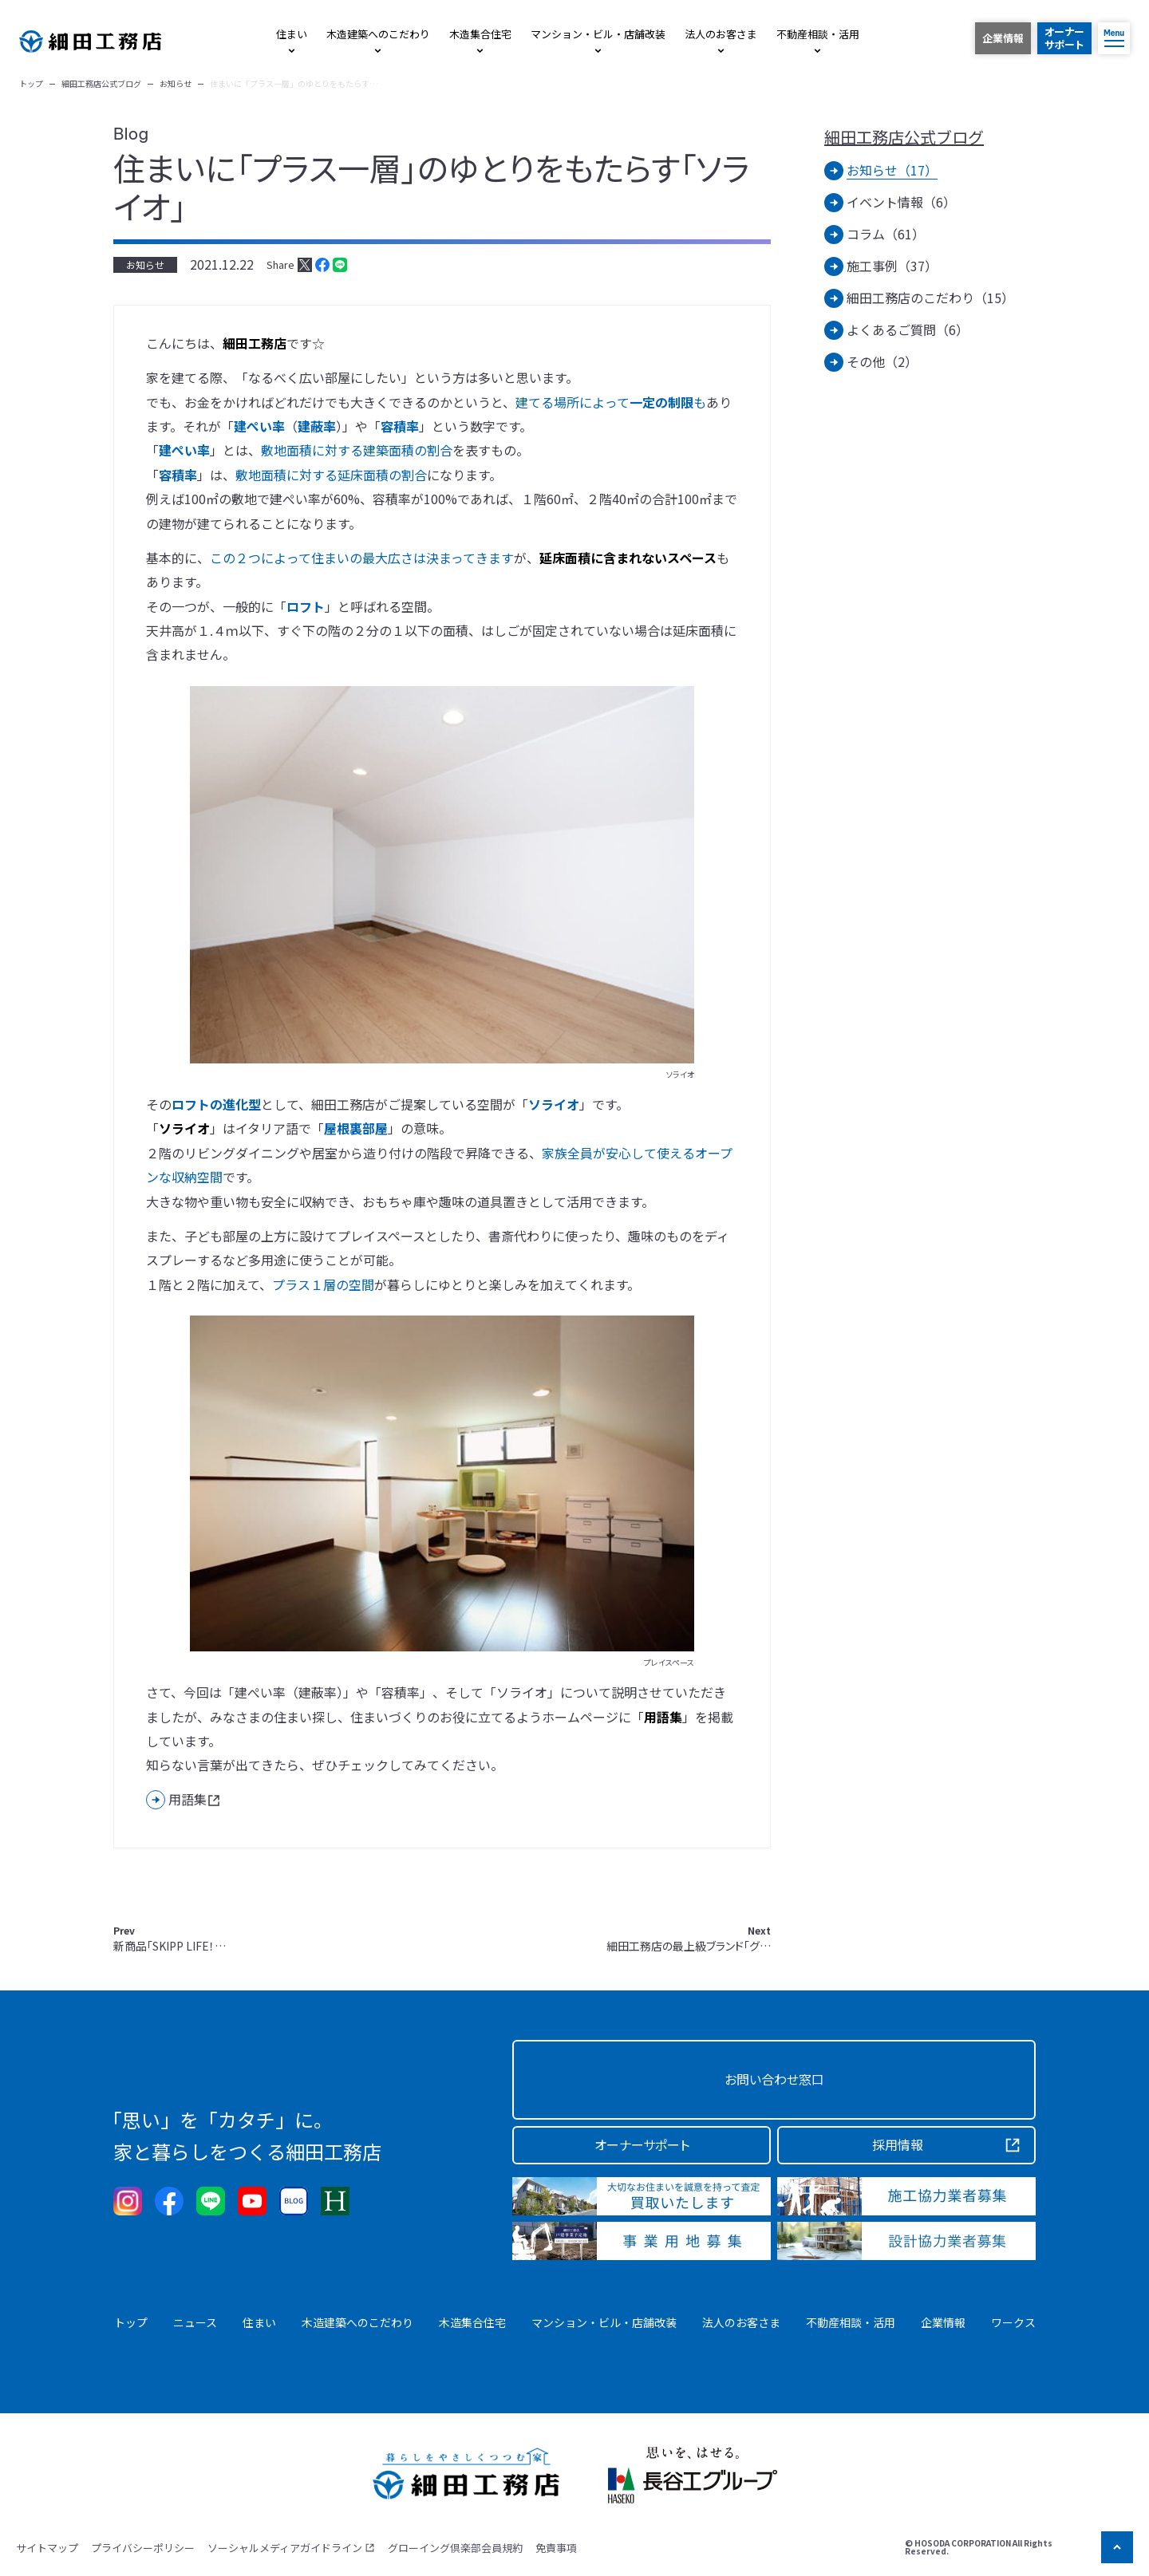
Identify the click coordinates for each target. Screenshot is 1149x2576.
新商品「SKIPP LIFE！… (169, 1939)
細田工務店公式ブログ (904, 137)
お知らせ (145, 264)
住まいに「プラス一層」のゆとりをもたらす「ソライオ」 (431, 186)
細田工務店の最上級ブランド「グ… (688, 1939)
